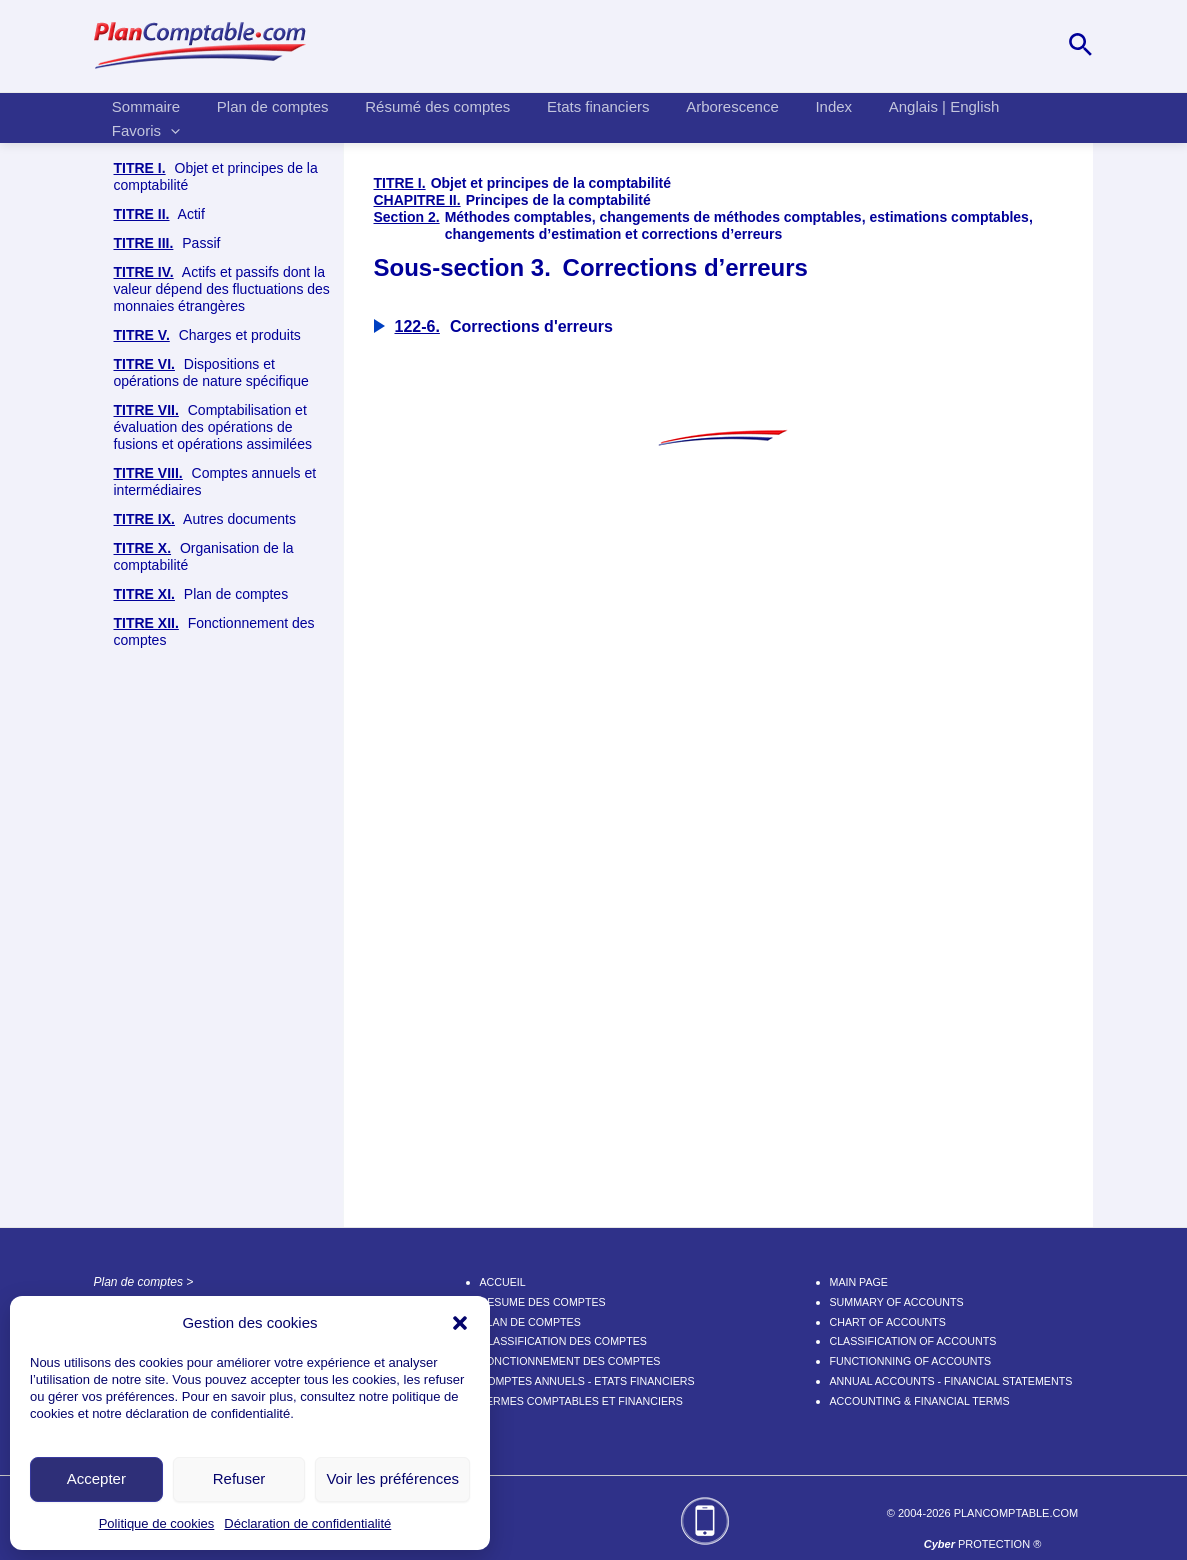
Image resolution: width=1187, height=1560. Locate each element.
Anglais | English (900, 115)
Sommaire (143, 115)
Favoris (1020, 116)
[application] (1044, 116)
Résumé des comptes (421, 115)
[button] (460, 1323)
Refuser (239, 1478)
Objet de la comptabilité (209, 221)
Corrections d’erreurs (214, 616)
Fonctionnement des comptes (214, 1072)
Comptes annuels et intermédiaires (215, 922)
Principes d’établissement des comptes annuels (229, 322)
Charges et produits (207, 776)
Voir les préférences (392, 1478)
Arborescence (702, 115)
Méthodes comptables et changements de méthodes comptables (236, 507)
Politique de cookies (157, 1523)
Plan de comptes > (144, 1282)
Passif (167, 684)
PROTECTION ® (983, 1544)
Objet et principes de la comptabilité (216, 176)
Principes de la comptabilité (223, 267)
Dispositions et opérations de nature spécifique (211, 813)
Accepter (96, 1478)
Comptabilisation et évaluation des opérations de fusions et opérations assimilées (213, 868)
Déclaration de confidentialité (307, 1523)
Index (797, 115)
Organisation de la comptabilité (204, 997)
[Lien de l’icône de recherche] (1080, 46)
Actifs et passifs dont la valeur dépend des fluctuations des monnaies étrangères (222, 730)
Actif (159, 655)
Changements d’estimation (232, 570)
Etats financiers (575, 115)
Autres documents (205, 960)
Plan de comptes (263, 115)
